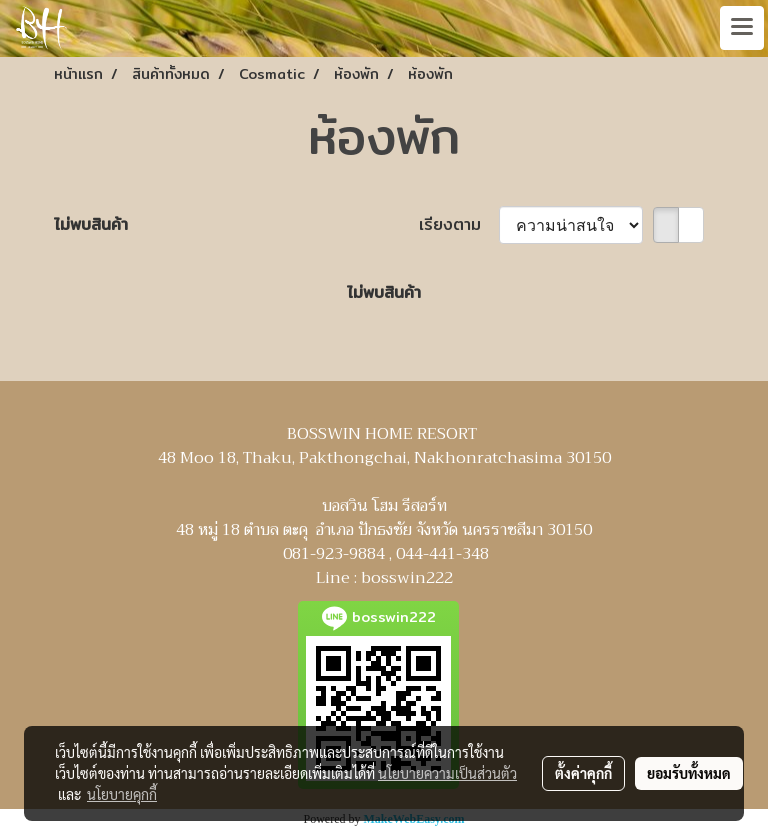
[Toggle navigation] (742, 28)
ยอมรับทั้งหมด (689, 773)
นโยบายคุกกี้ (122, 794)
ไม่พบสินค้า (91, 225)
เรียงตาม (459, 225)
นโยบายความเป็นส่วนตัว (447, 773)
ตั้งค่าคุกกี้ (583, 773)
